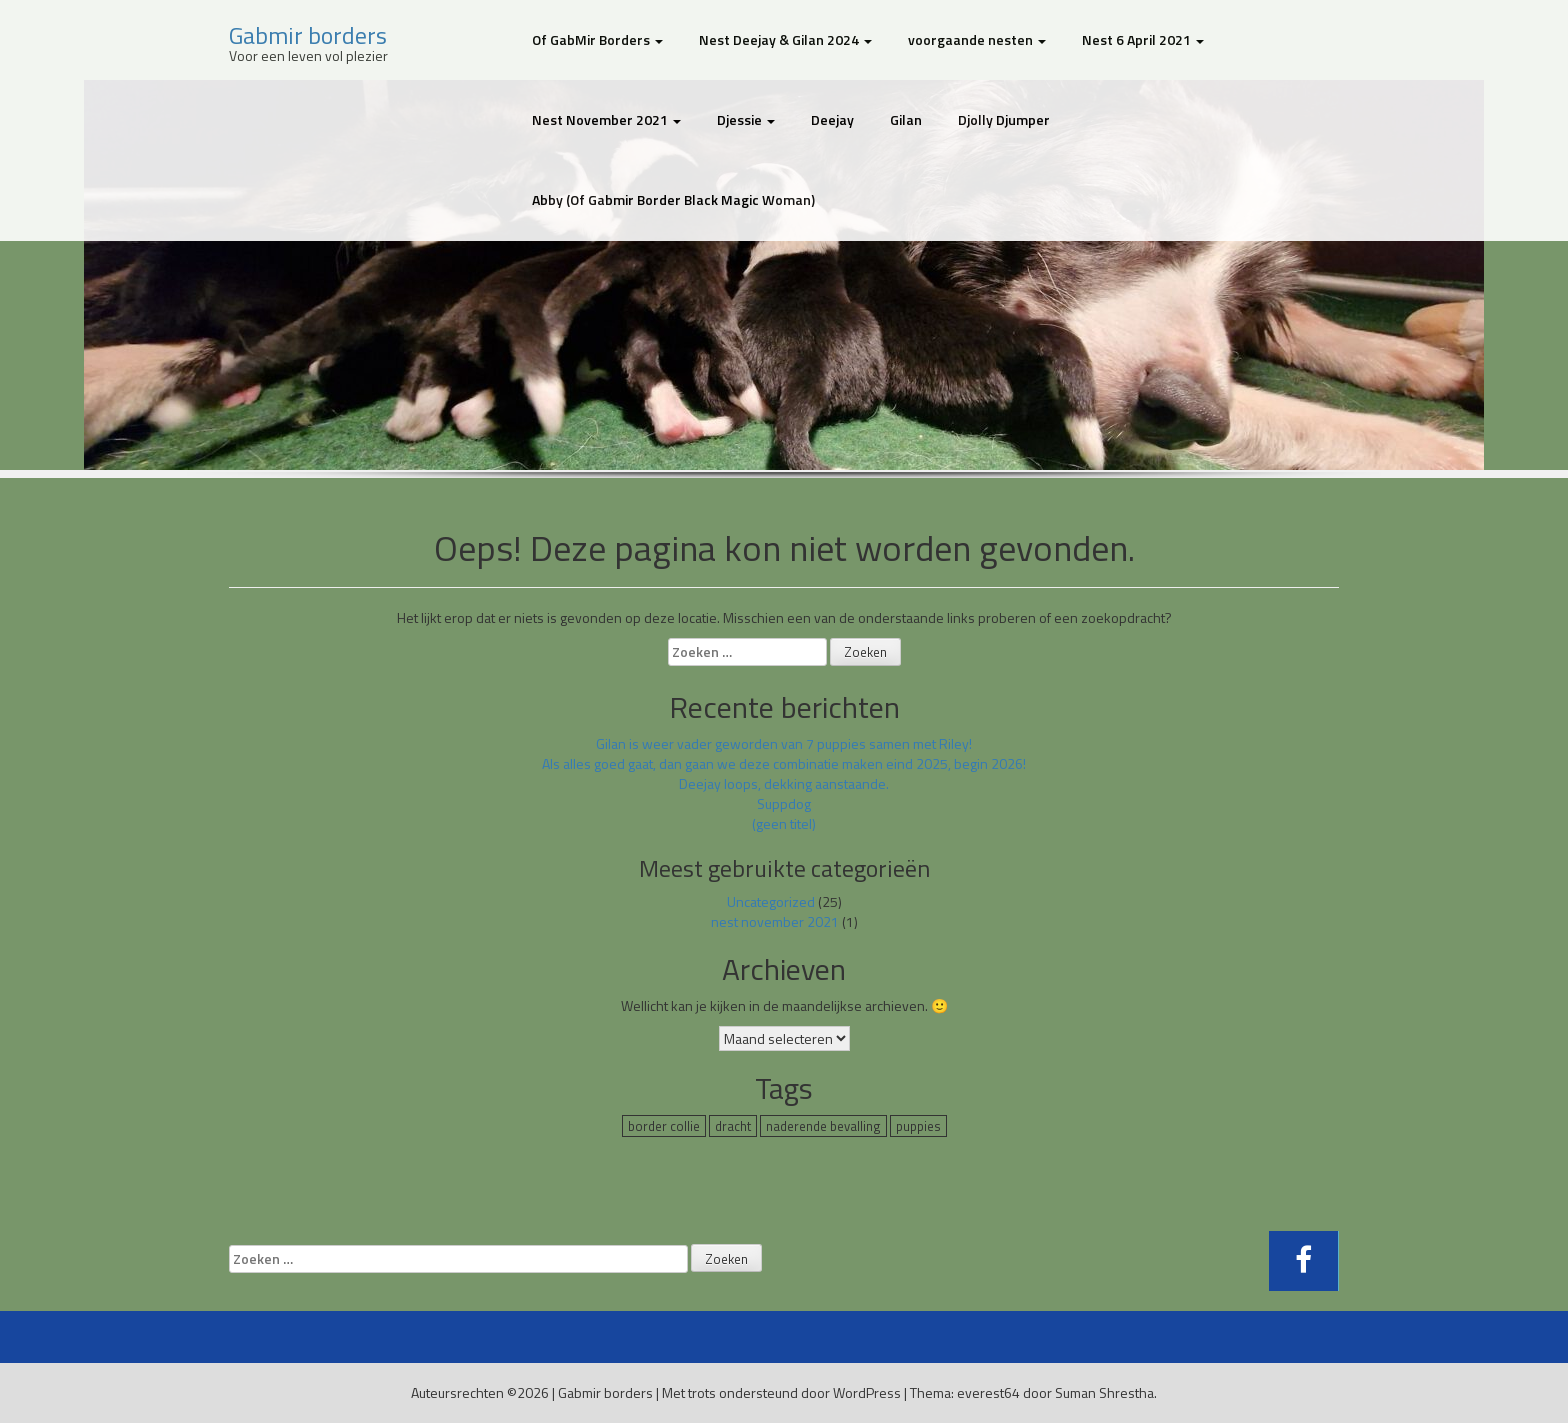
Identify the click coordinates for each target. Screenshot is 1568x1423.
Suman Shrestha (1104, 1392)
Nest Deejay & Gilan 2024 (785, 39)
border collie (664, 1126)
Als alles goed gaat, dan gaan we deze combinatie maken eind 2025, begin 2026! (784, 763)
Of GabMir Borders (597, 39)
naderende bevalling (823, 1126)
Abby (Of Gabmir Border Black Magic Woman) (673, 199)
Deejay (832, 119)
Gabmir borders (308, 35)
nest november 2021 (775, 921)
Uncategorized (771, 901)
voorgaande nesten (977, 39)
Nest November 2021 (606, 119)
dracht (733, 1126)
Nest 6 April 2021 (1143, 39)
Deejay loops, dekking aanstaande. (784, 783)
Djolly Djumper (1004, 119)
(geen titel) (784, 823)
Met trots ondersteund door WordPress (781, 1392)
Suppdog (784, 803)
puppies (918, 1126)
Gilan (906, 119)
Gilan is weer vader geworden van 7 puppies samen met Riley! (784, 743)
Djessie (746, 119)
